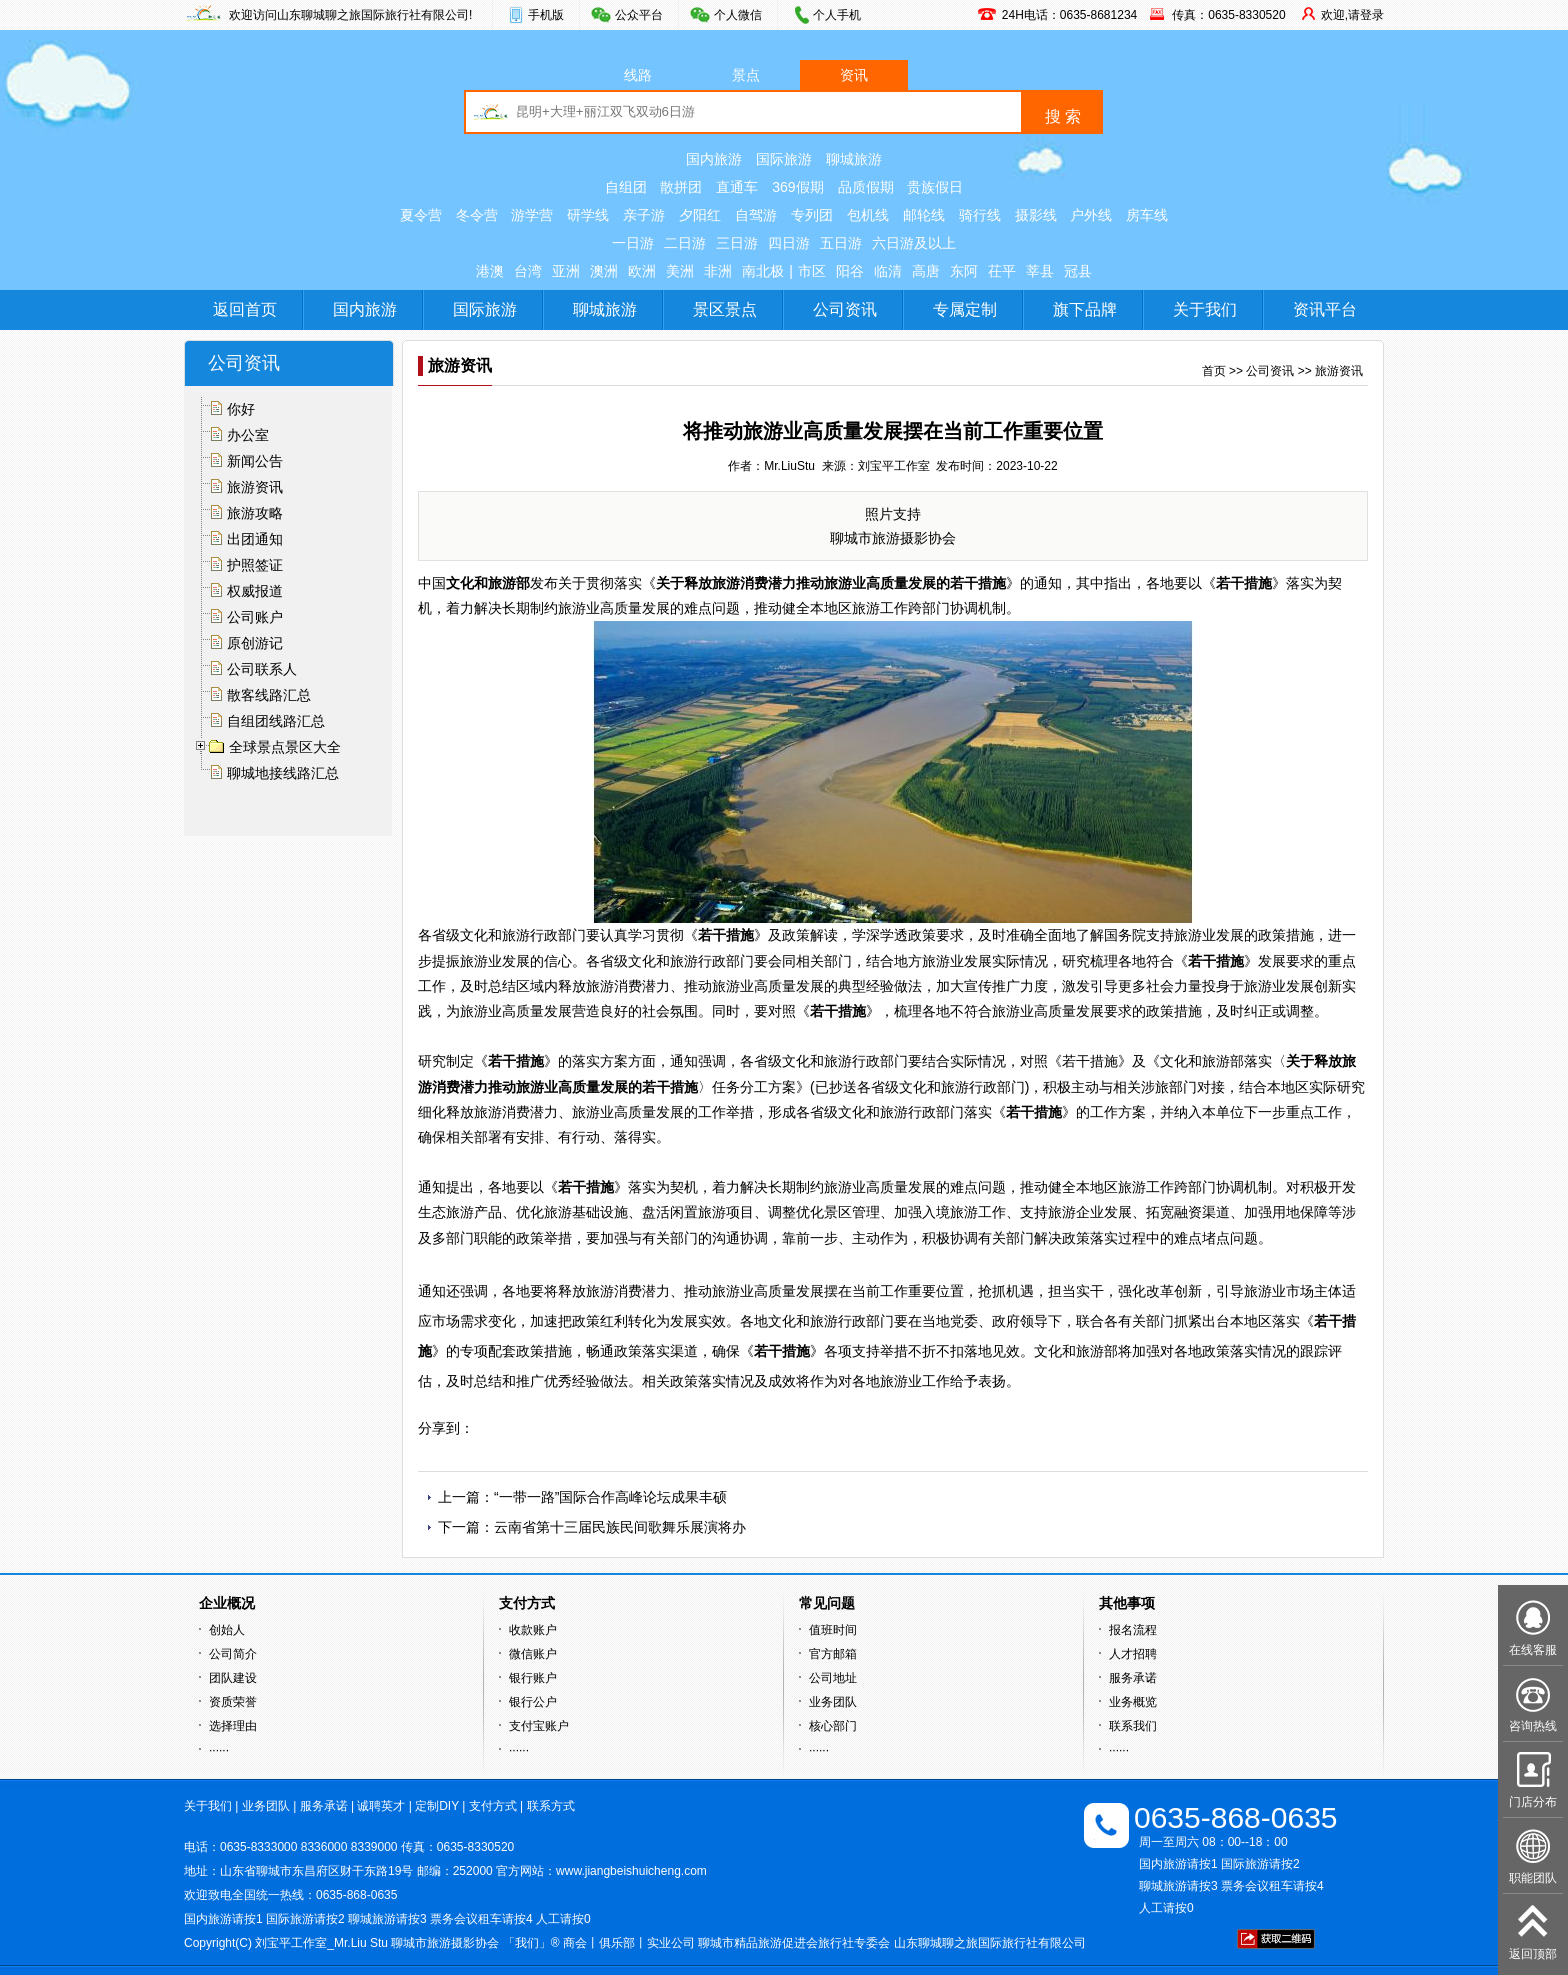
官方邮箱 (833, 1654)
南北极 (763, 271)
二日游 (685, 243)
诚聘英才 (381, 1806)
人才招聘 (1133, 1654)
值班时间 (833, 1630)
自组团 (626, 187)
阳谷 (850, 271)
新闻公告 (255, 461)
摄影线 (1036, 215)
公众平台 (639, 15)
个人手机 (837, 15)
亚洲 (566, 271)
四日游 (789, 243)
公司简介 (233, 1654)
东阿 (964, 271)
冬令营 (477, 215)
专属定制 (965, 309)
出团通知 (255, 539)
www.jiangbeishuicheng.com (631, 1871)
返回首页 (245, 309)
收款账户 (533, 1630)
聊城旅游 (854, 159)
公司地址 (833, 1678)
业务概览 (1133, 1702)
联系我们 (1133, 1726)
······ (219, 1750)
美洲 (680, 271)
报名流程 (1133, 1630)
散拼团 (681, 187)
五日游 (841, 243)
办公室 (248, 435)
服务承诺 (1133, 1678)
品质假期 (866, 187)
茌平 (1002, 271)
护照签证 (255, 565)
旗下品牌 (1085, 309)
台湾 (528, 271)
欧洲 (642, 271)
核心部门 (833, 1726)
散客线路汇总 (269, 695)
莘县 (1040, 271)
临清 (888, 271)
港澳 (490, 271)
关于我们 (1205, 309)
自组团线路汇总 (276, 721)
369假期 (797, 187)
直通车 (737, 187)
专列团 (812, 215)
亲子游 (644, 215)
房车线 (1147, 215)
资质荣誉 (233, 1702)
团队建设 (233, 1678)
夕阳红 (700, 215)
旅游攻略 (255, 513)
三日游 (737, 243)
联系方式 (551, 1806)
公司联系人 (262, 669)
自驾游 (756, 215)
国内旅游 (714, 159)
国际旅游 (784, 159)
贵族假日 (935, 187)
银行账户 (533, 1678)
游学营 (532, 215)
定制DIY (437, 1806)
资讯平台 (1325, 309)
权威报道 (255, 591)
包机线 (868, 215)
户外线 (1091, 215)
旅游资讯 (255, 487)
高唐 (926, 271)
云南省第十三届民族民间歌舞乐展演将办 (620, 1527)
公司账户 (255, 617)
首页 (1214, 371)
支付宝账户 (539, 1726)
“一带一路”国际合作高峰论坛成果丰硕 (610, 1497)
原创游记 (255, 643)
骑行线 (980, 215)
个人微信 (738, 15)
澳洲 (604, 271)
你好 (241, 409)
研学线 (588, 215)
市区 (812, 271)
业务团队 (833, 1702)
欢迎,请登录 (1352, 15)
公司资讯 (845, 309)
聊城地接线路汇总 (283, 773)
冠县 (1078, 271)
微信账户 (533, 1654)
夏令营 (421, 215)
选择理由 (233, 1726)
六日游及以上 (914, 243)
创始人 (227, 1630)
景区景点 (725, 309)
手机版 (546, 15)
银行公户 (533, 1702)
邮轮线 (924, 215)
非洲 (718, 271)
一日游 (633, 243)
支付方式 (493, 1806)
